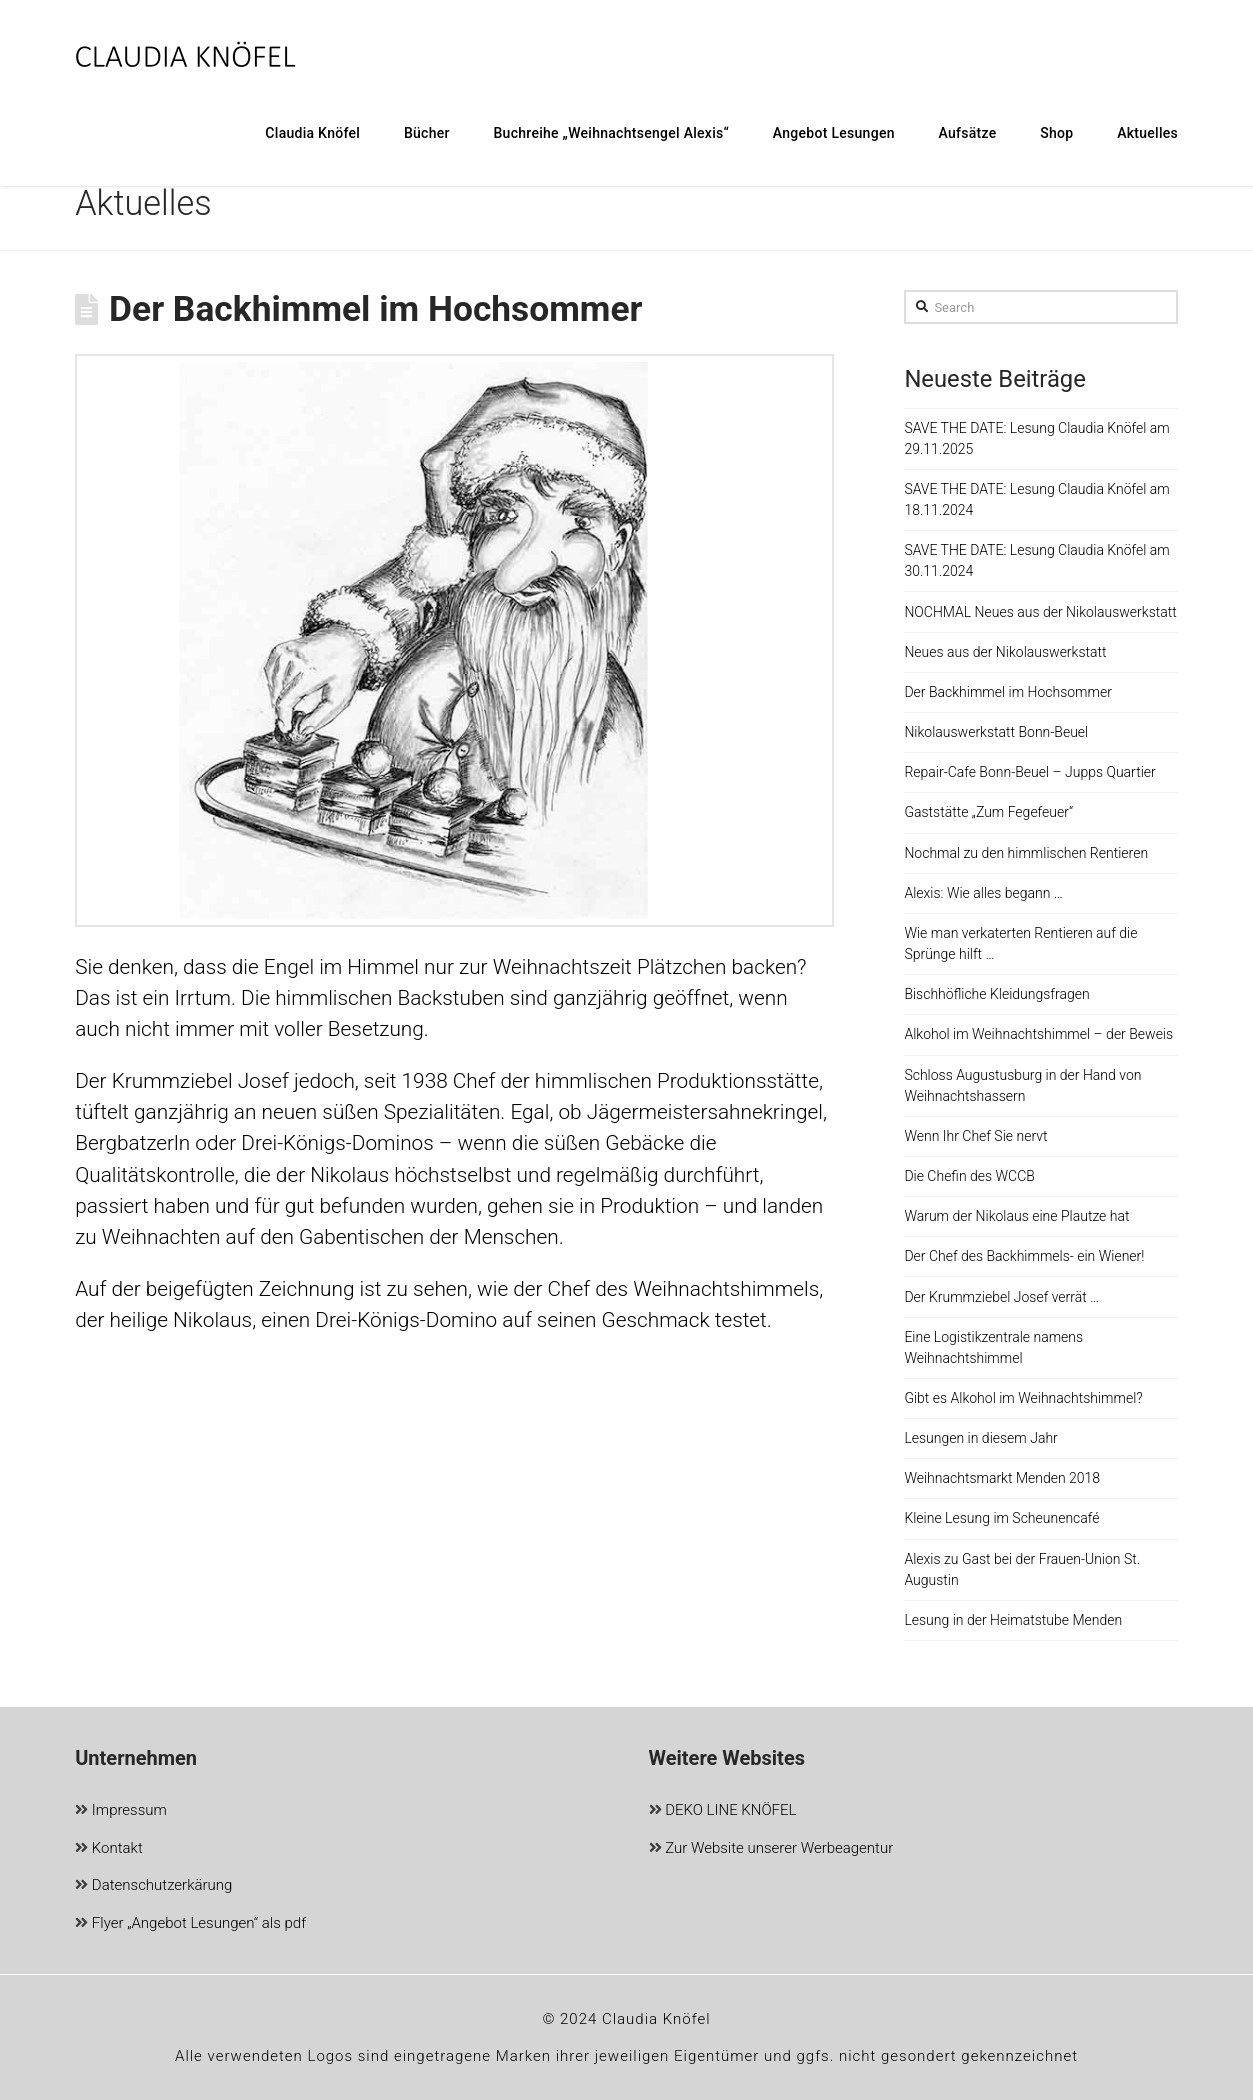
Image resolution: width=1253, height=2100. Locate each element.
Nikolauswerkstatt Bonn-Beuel (996, 732)
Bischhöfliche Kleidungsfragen (996, 994)
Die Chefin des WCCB (969, 1176)
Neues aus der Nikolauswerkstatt (1005, 652)
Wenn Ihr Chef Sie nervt (975, 1136)
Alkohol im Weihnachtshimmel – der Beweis (1038, 1034)
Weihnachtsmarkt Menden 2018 (1002, 1478)
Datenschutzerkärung (153, 1886)
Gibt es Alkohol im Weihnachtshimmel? (1023, 1398)
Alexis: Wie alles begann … (983, 893)
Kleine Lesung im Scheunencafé (1001, 1518)
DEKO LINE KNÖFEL (723, 1811)
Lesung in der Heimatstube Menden (1013, 1620)
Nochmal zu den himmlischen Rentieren (1026, 853)
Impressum (121, 1811)
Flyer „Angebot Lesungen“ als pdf (190, 1924)
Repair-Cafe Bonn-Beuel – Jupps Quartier (1029, 772)
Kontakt (109, 1849)
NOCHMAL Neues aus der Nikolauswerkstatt (1040, 612)
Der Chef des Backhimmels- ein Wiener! (1024, 1256)
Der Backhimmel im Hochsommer (1007, 692)
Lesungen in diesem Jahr (980, 1438)
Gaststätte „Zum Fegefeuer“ (988, 812)
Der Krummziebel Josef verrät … (1001, 1297)
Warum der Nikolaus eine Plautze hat (1016, 1216)
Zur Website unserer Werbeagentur (771, 1849)
